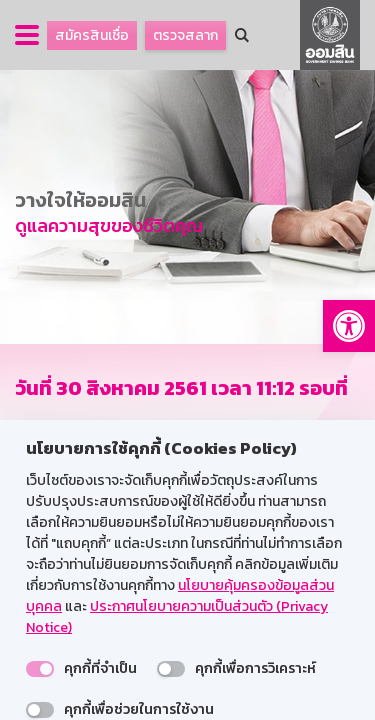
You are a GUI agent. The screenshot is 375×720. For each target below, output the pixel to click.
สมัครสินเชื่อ (92, 35)
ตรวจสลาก (185, 35)
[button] (349, 326)
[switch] (40, 669)
